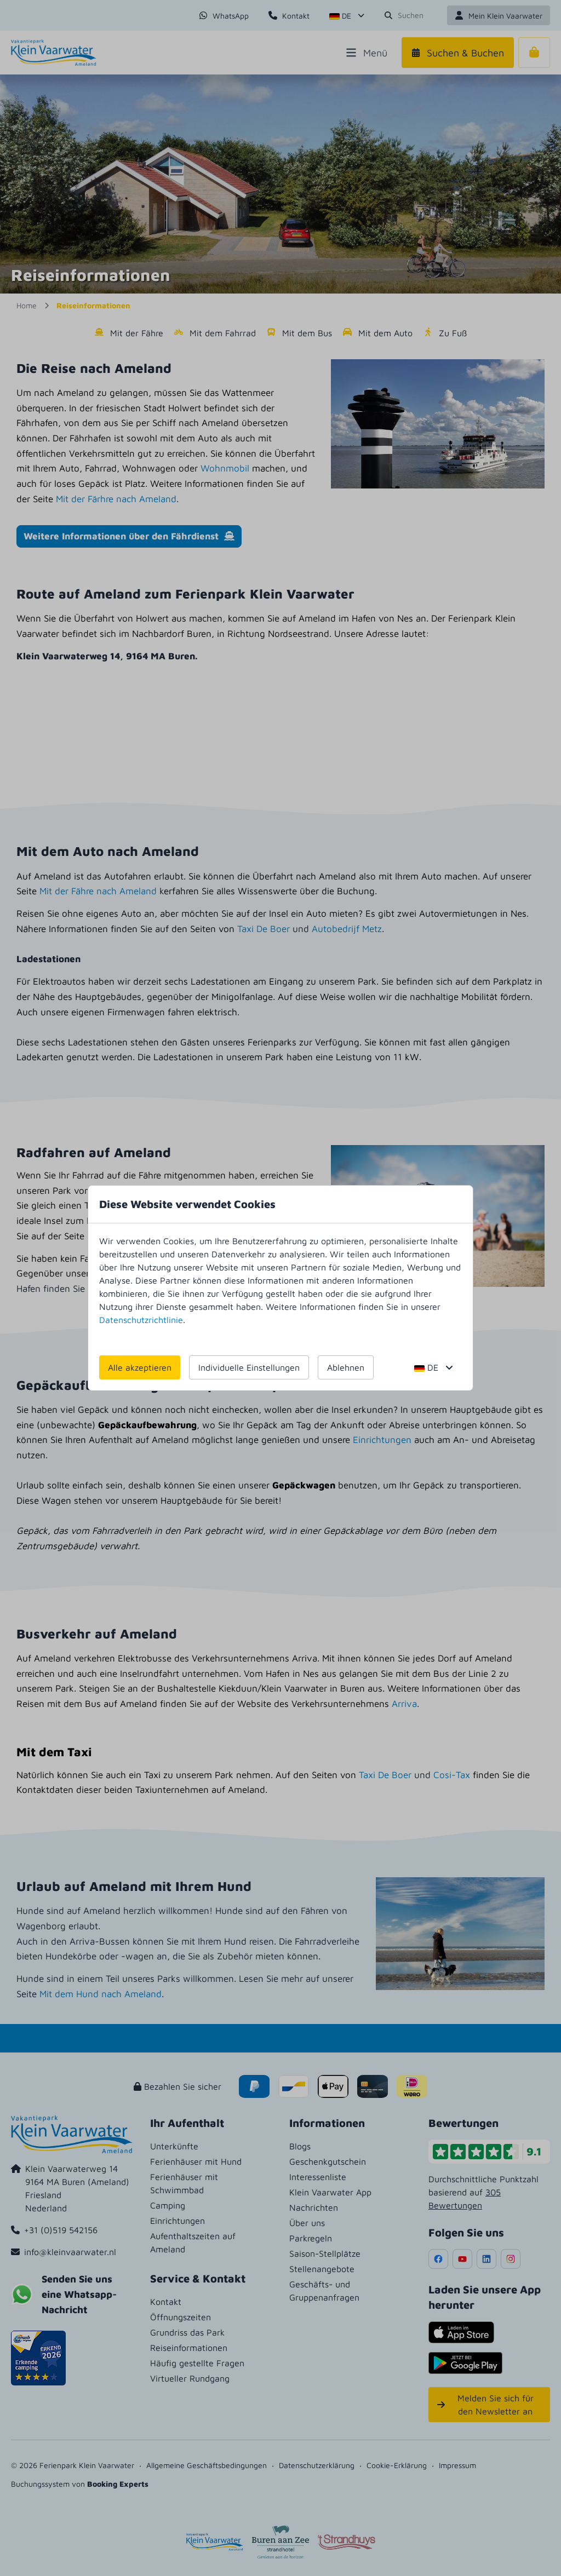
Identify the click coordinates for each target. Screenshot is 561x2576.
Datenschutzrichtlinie (141, 1320)
